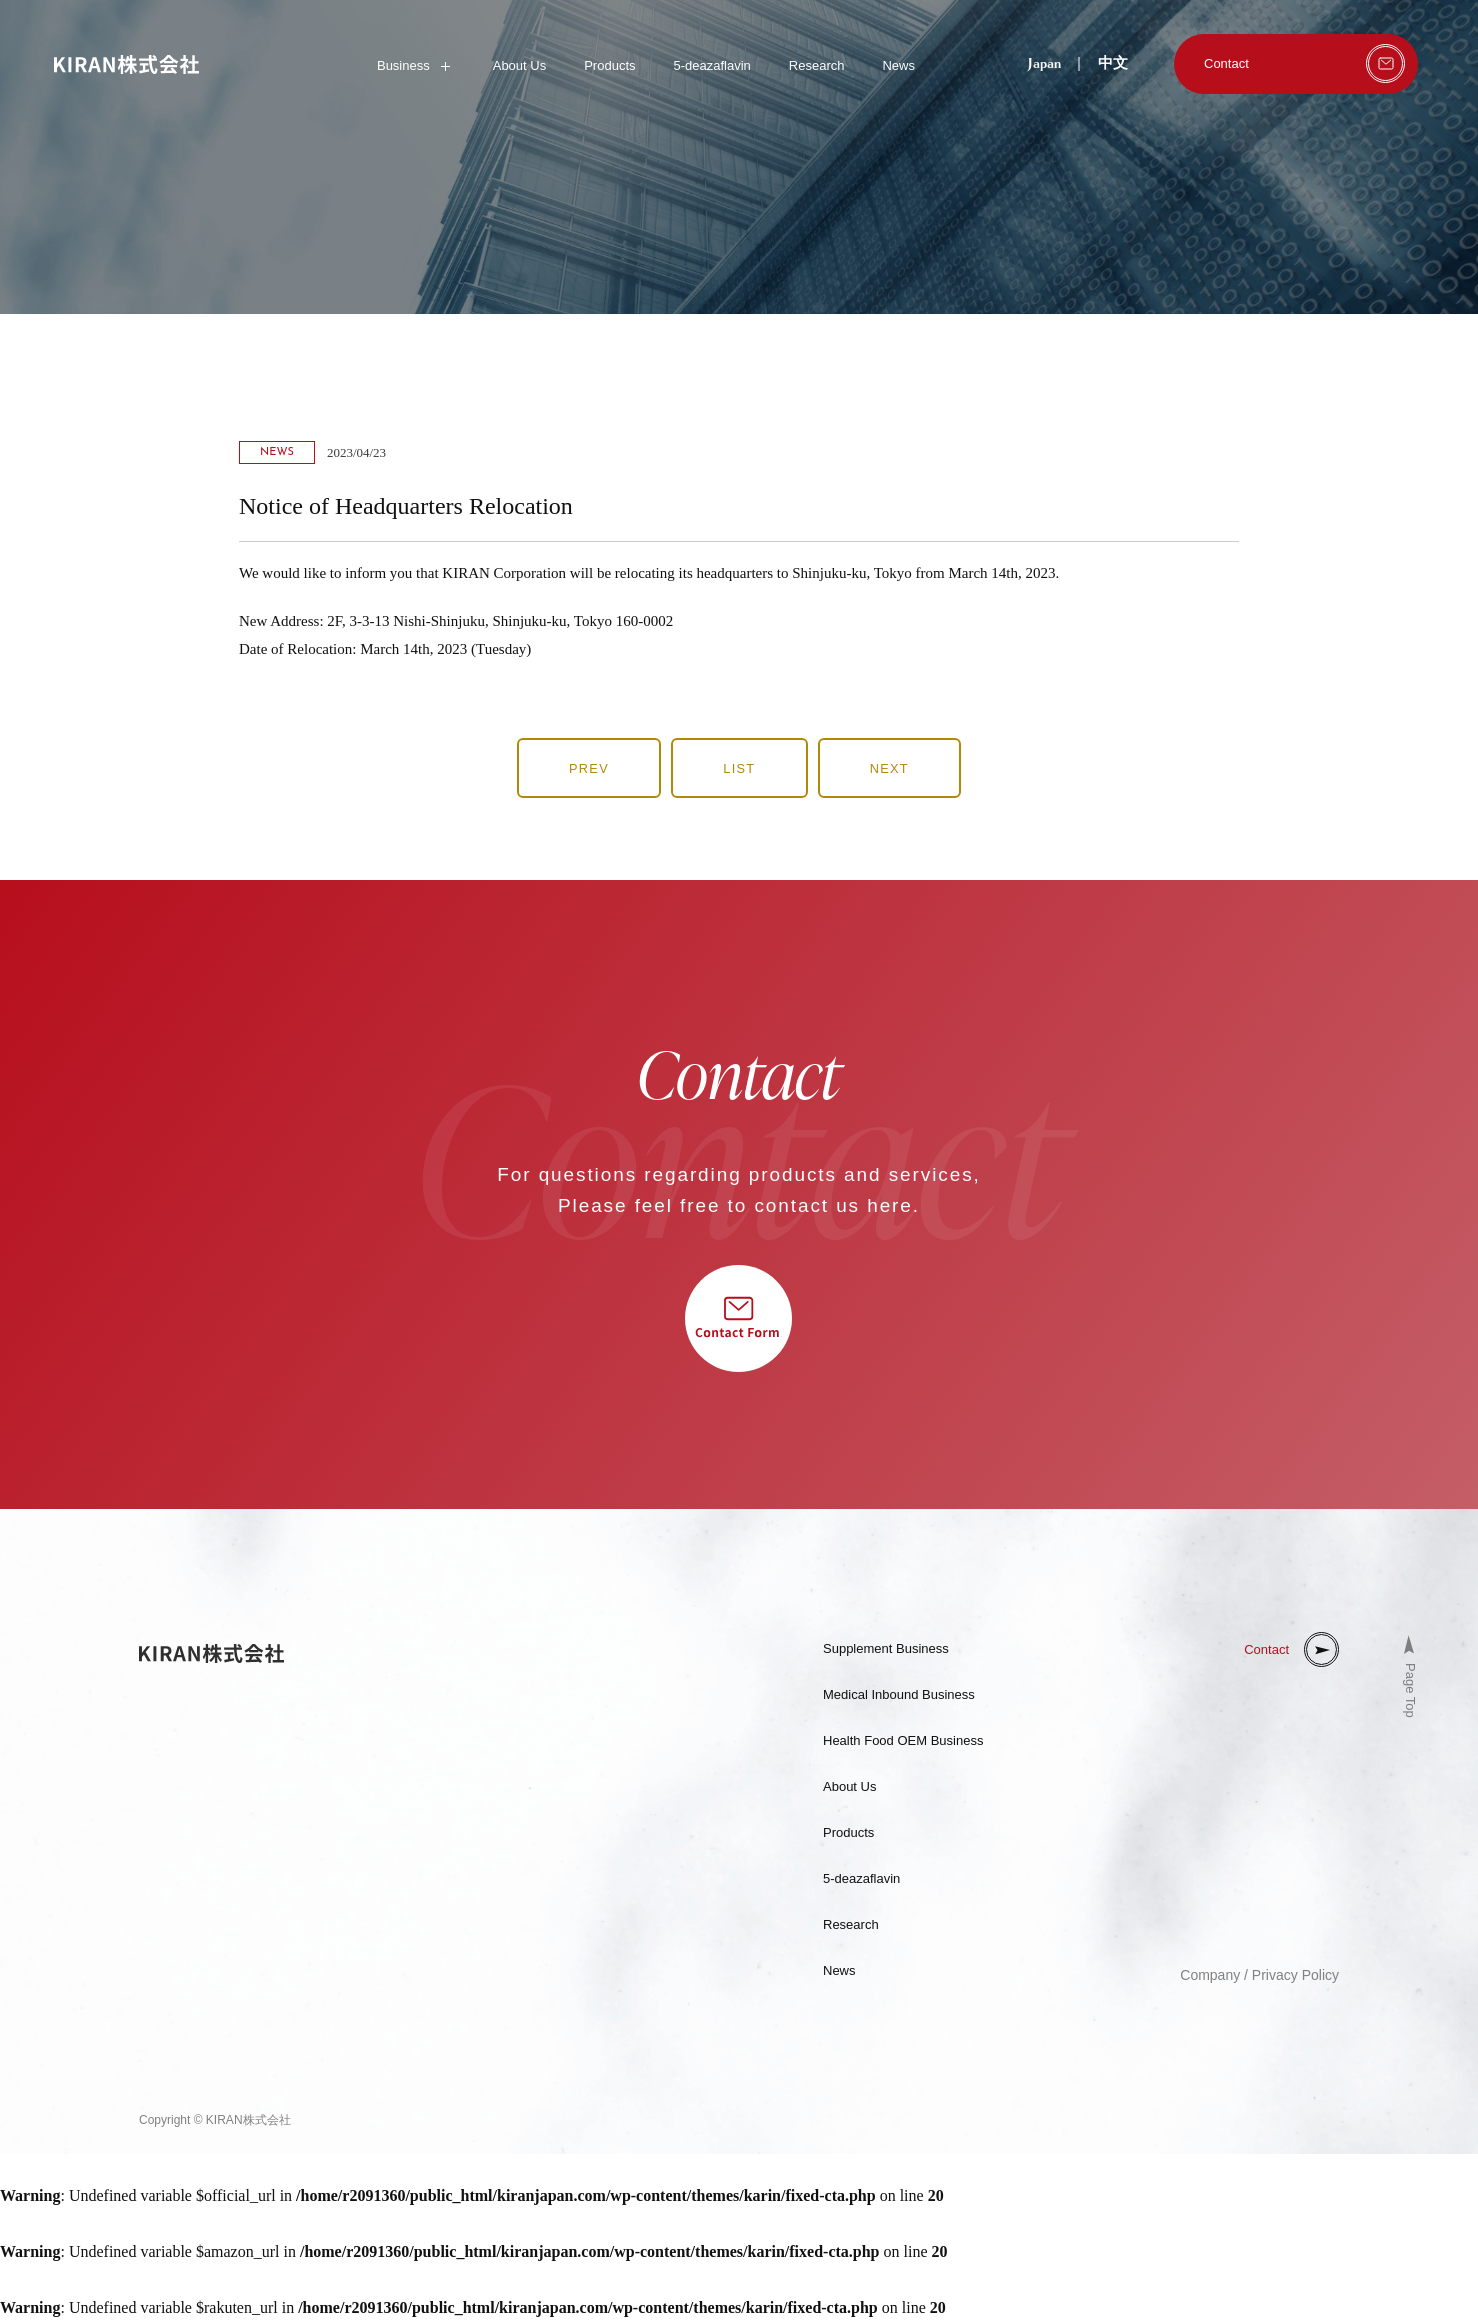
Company (1210, 1977)
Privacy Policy (1295, 1977)
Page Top (1410, 1692)
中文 (1113, 63)
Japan (1044, 63)
